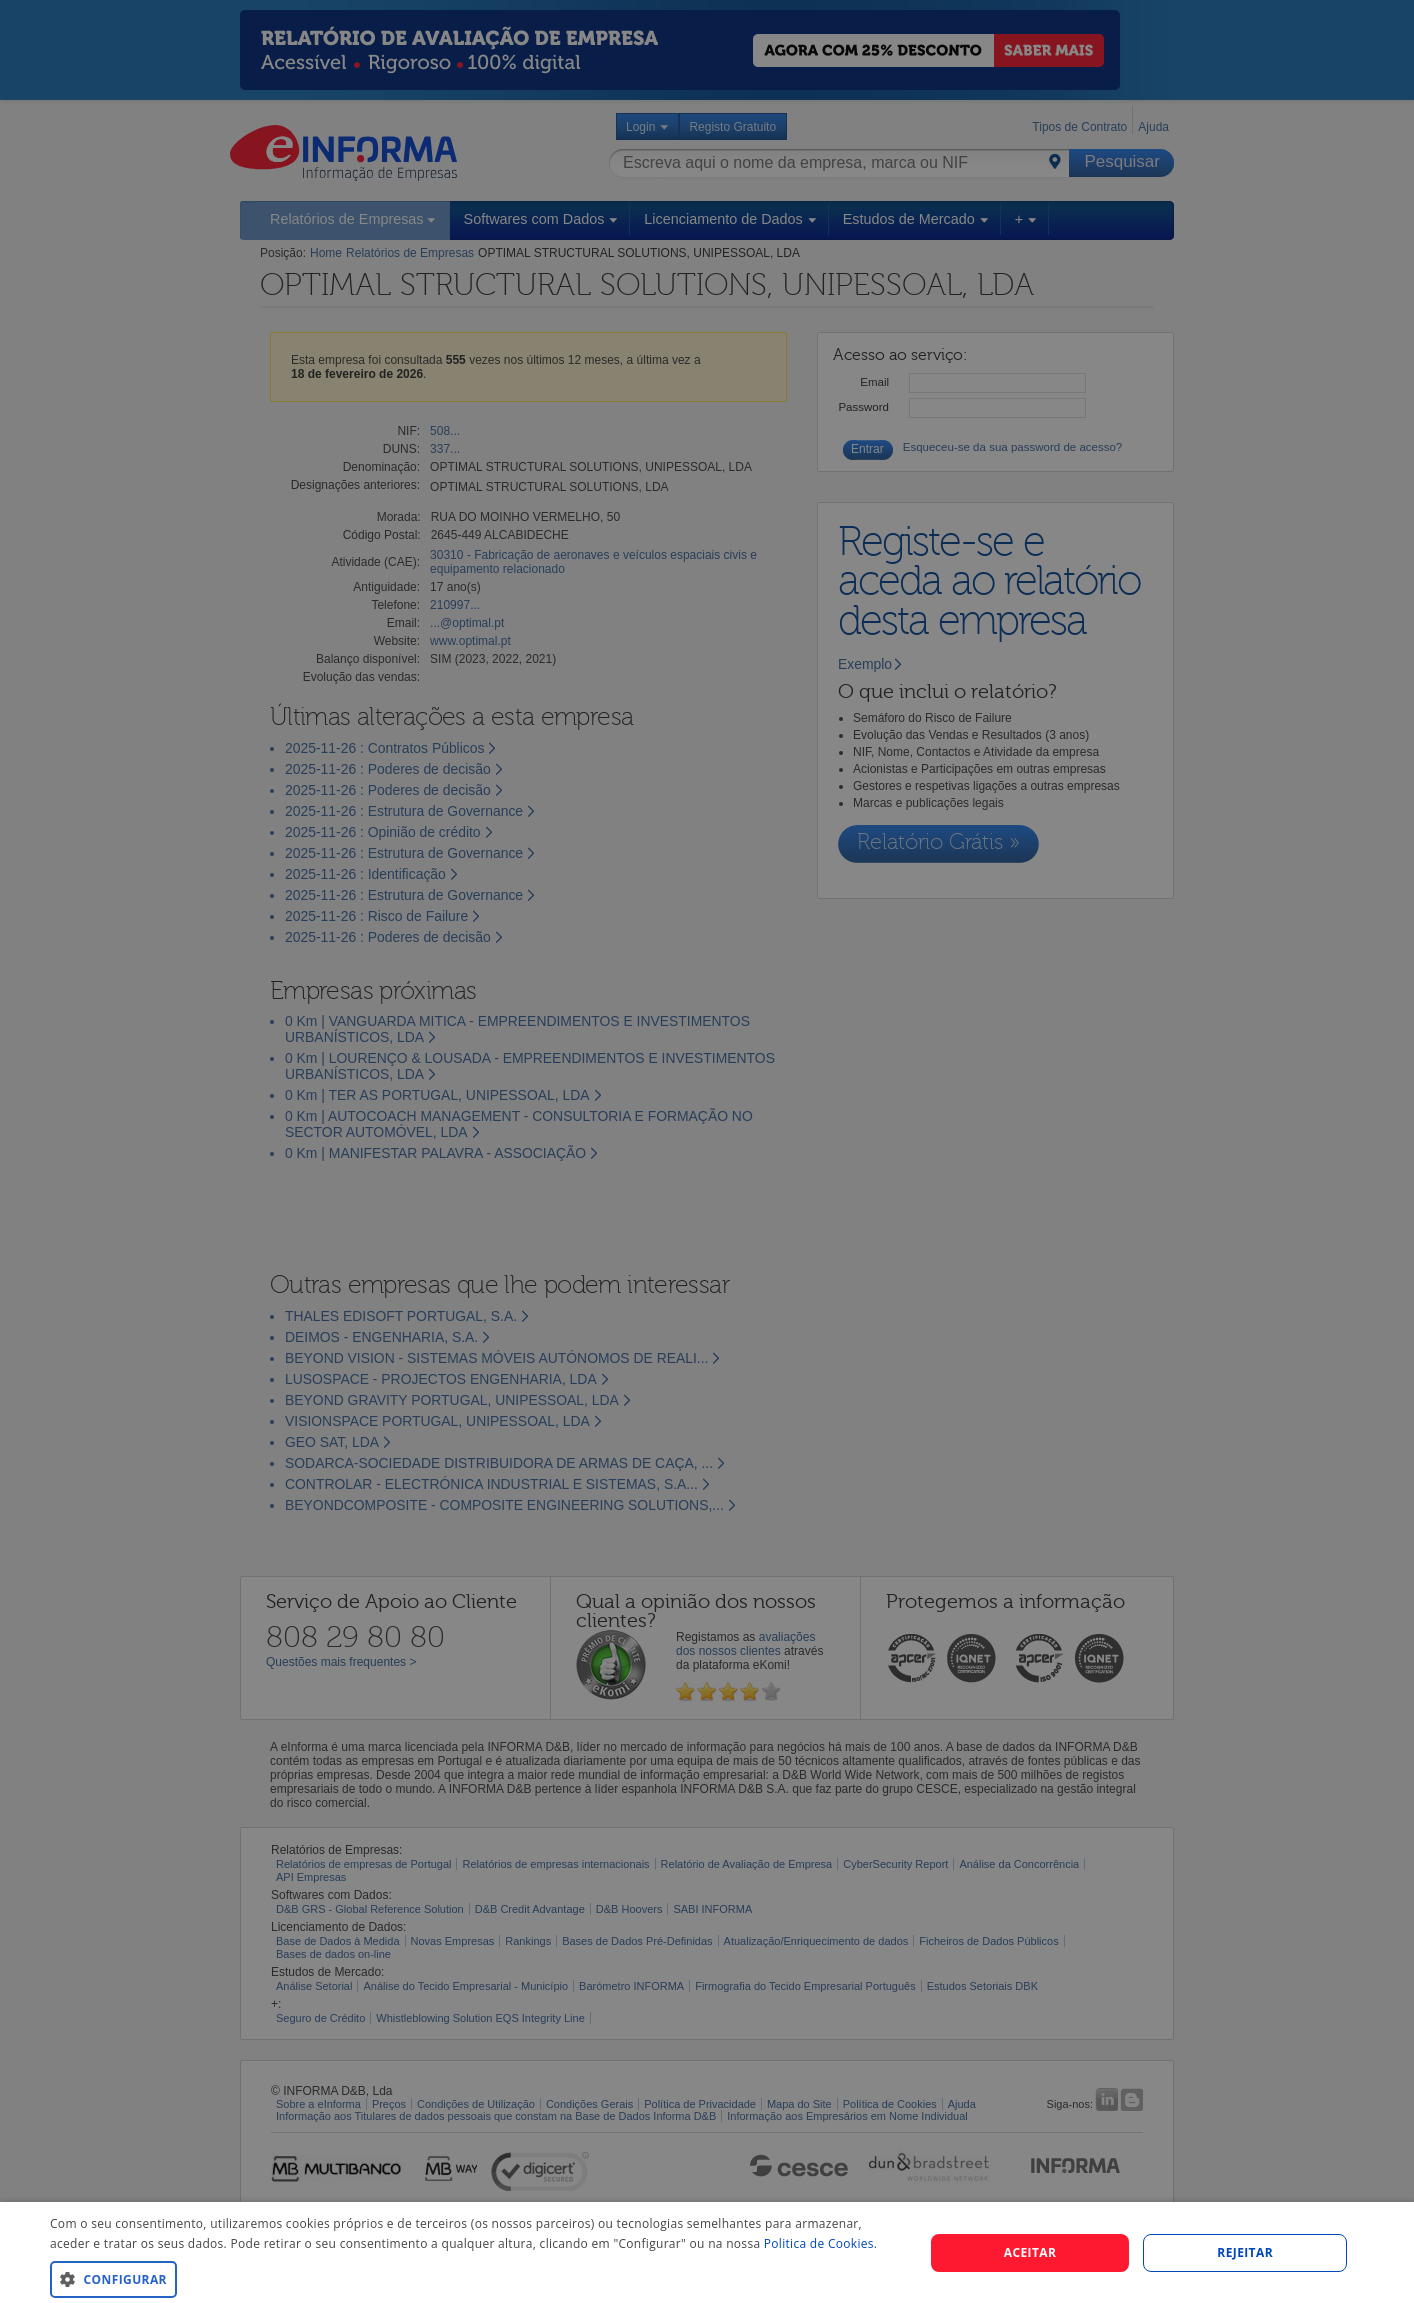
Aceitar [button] (1030, 2252)
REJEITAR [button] (1245, 2252)
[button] (474, 2278)
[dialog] (707, 2252)
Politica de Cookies (819, 2243)
